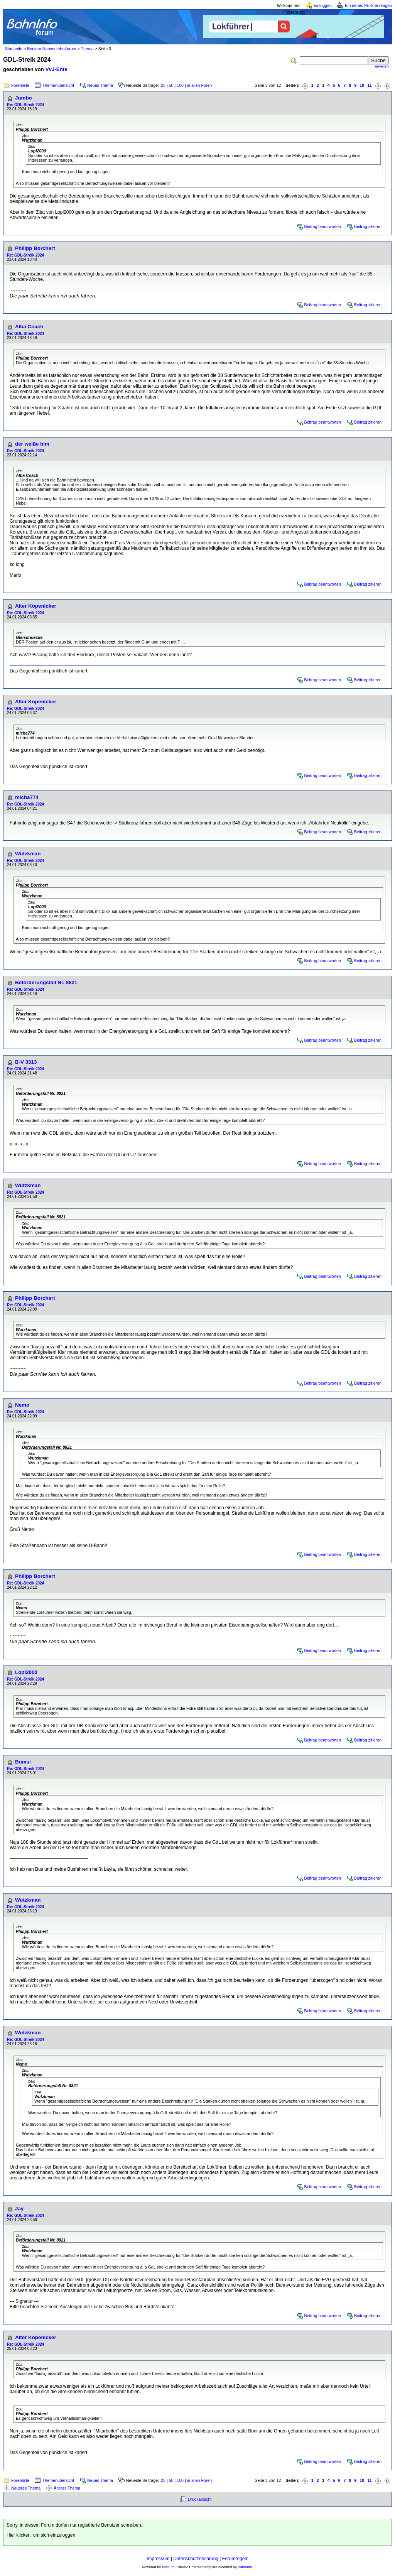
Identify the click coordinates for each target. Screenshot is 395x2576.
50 (171, 85)
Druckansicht (200, 2499)
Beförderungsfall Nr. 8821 (46, 982)
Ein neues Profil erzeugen (368, 5)
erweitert (382, 66)
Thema (87, 48)
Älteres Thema (67, 2488)
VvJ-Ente (57, 69)
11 (369, 85)
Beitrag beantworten (322, 226)
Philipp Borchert (35, 248)
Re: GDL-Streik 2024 (25, 105)
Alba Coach (29, 326)
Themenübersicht (58, 85)
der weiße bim (32, 444)
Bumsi (23, 1762)
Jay (19, 2208)
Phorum (168, 2567)
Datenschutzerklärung (195, 2558)
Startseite (13, 48)
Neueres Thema (26, 2488)
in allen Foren (199, 85)
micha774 (27, 797)
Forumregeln (235, 2558)
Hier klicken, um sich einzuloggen (41, 2535)
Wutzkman (28, 853)
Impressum (158, 2558)
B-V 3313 (26, 1062)
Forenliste (20, 85)
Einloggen (323, 5)
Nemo (22, 1405)
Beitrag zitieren (367, 226)
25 (163, 85)
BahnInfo (245, 2567)
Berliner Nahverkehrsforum (51, 48)
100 (180, 85)
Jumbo (23, 98)
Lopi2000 (26, 1672)
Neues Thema (100, 85)
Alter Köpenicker (35, 606)
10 (362, 85)
